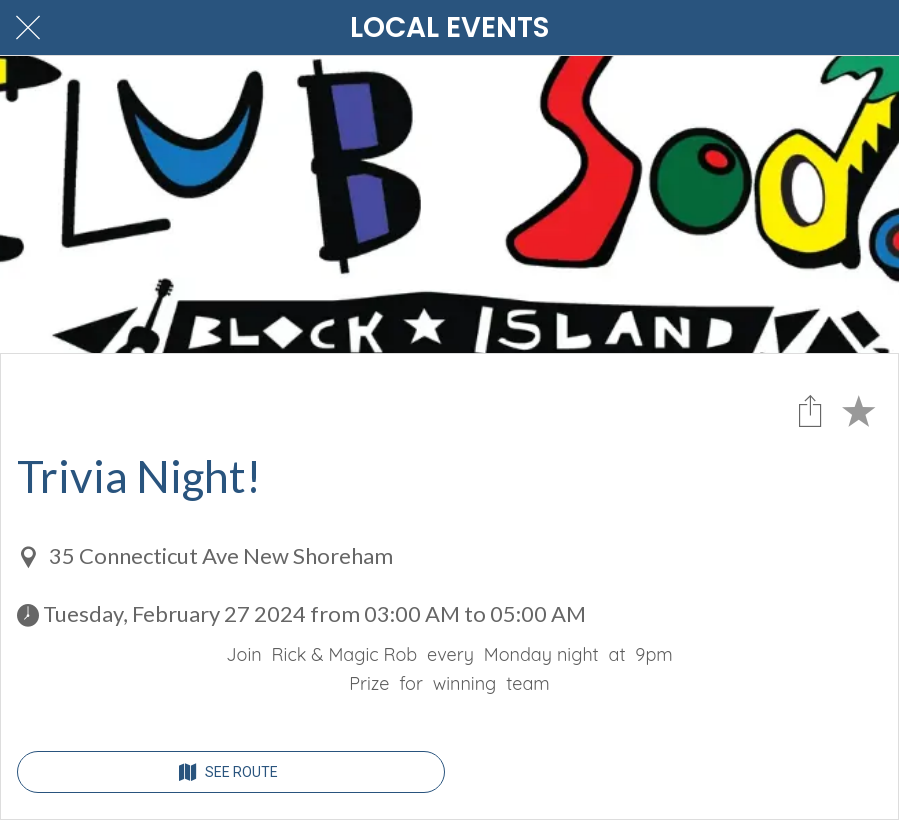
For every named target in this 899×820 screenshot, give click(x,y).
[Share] (810, 410)
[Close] (28, 28)
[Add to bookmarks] (858, 410)
